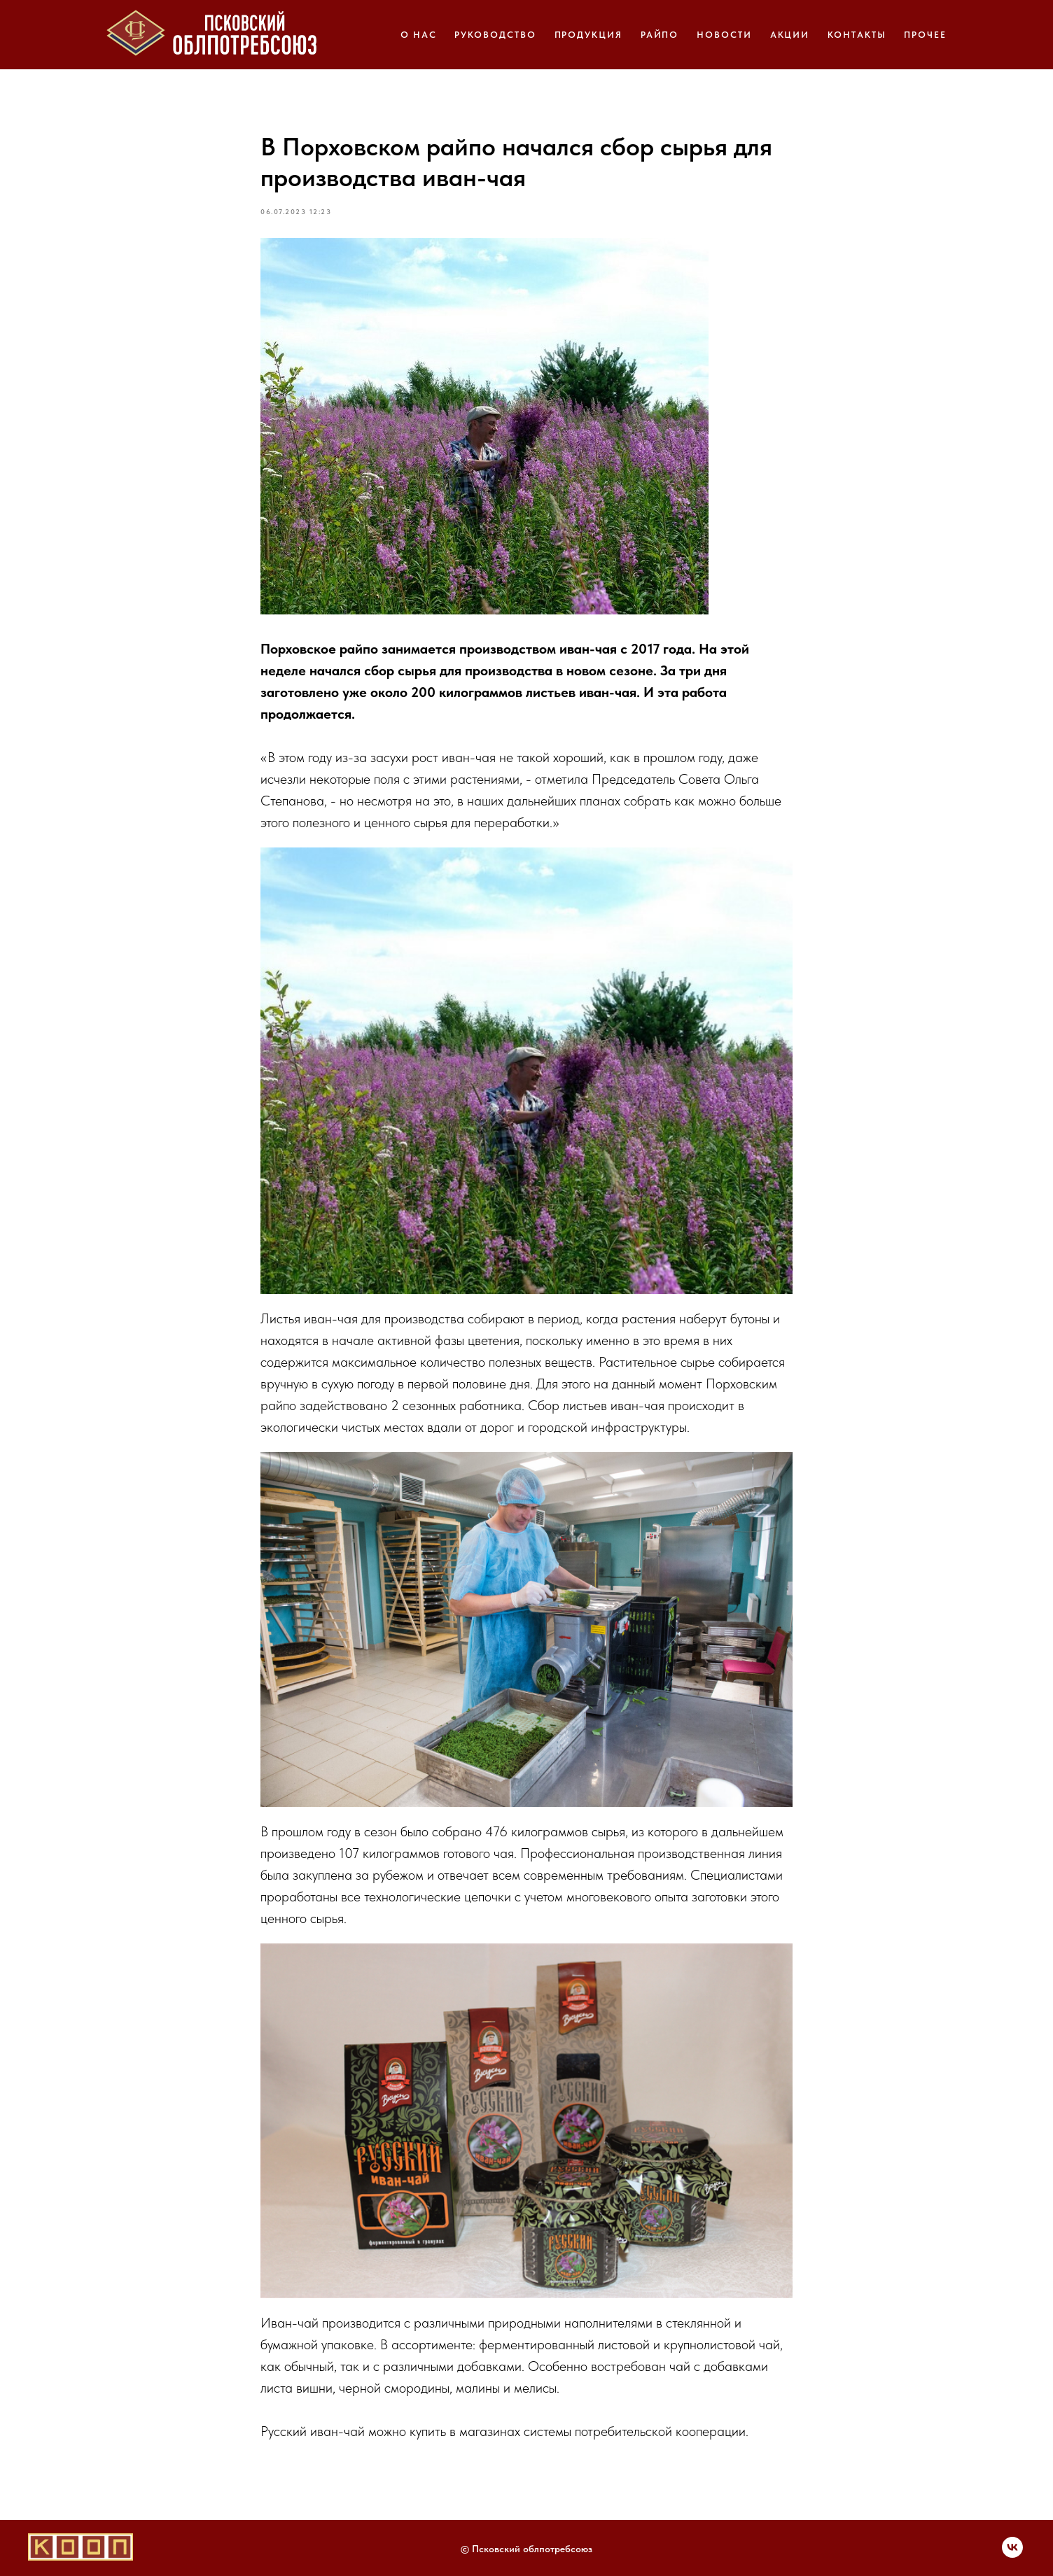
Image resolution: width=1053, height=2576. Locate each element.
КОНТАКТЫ (857, 34)
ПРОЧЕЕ (925, 34)
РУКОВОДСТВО (495, 34)
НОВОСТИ (724, 34)
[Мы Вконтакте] (1012, 2554)
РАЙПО (660, 34)
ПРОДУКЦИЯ (588, 34)
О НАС (418, 34)
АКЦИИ (790, 34)
